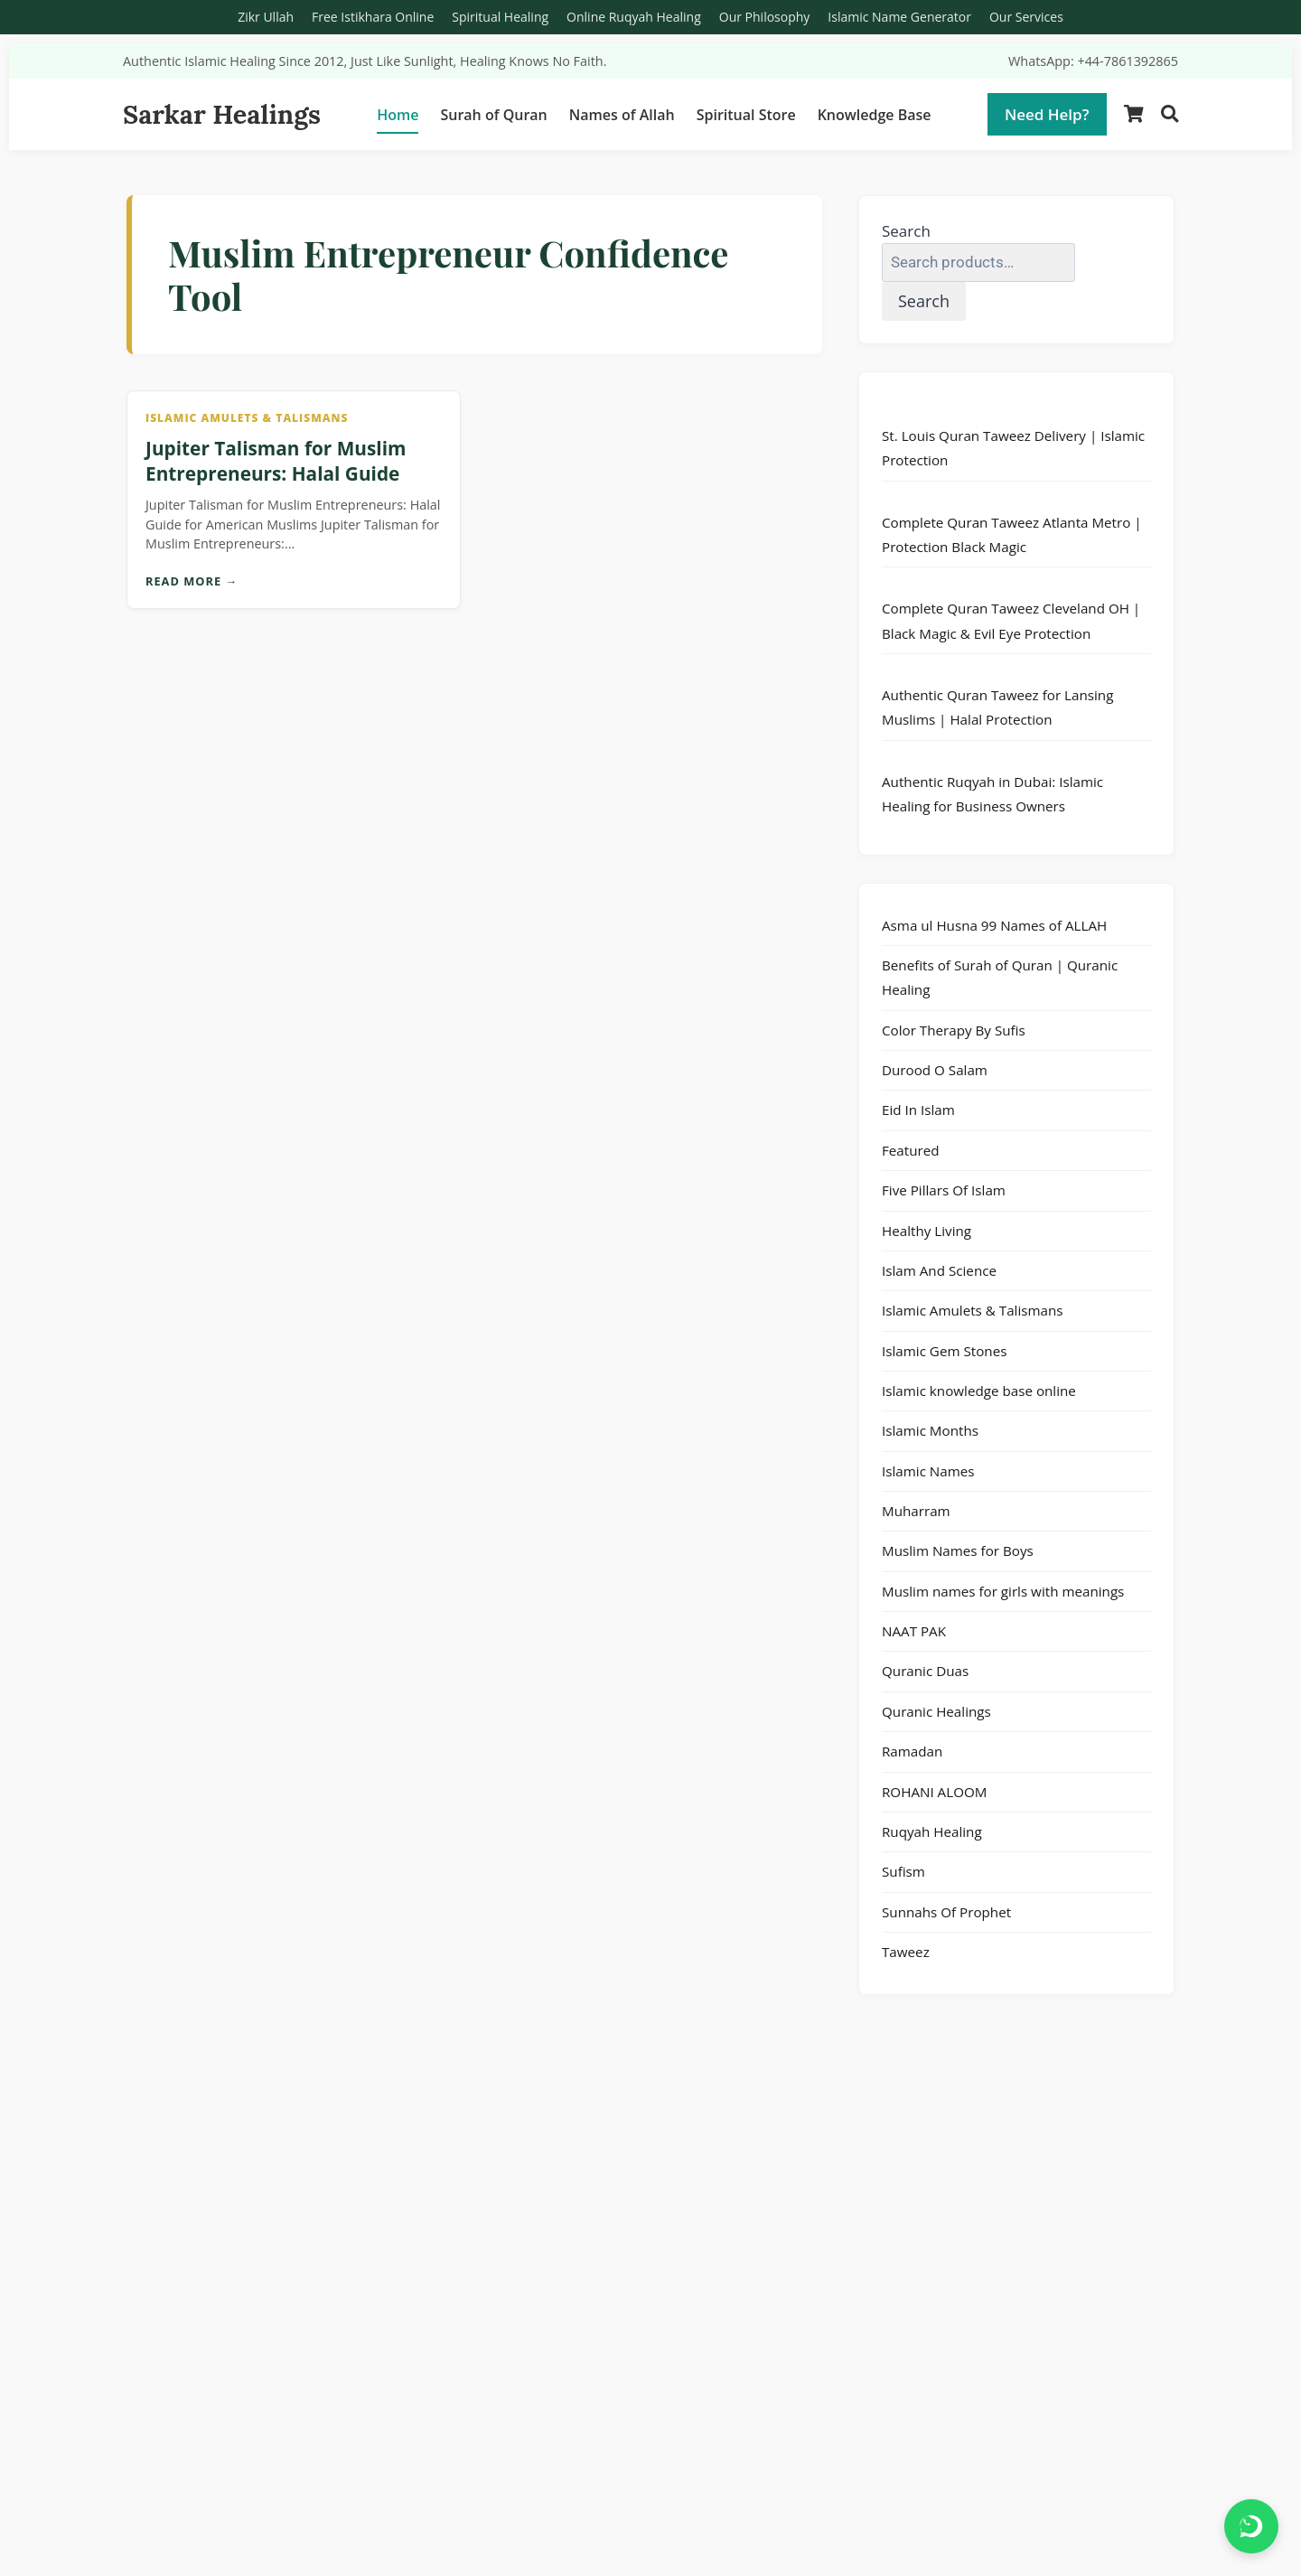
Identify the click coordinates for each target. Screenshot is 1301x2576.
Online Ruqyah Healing (633, 16)
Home (397, 115)
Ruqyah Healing (932, 1831)
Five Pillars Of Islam (944, 1190)
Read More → (191, 581)
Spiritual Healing (500, 16)
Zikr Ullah (266, 16)
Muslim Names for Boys (958, 1550)
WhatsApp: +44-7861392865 (1093, 61)
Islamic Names (928, 1471)
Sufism (903, 1871)
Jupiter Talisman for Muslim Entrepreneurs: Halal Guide (275, 461)
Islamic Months (930, 1430)
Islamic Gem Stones (944, 1351)
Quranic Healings (936, 1711)
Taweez (906, 1952)
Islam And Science (939, 1270)
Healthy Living (926, 1231)
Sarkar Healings (222, 114)
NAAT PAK (914, 1631)
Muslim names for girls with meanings (1003, 1591)
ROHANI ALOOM (934, 1792)
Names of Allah (622, 115)
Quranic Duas (925, 1671)
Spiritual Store (746, 115)
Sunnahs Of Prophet (946, 1912)
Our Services (1026, 16)
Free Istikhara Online (373, 16)
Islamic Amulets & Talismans (972, 1310)
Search (906, 230)
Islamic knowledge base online (979, 1391)
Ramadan (912, 1751)
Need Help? (1047, 114)
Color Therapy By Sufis (953, 1030)
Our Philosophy (764, 16)
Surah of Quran (493, 115)
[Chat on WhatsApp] (1251, 2526)
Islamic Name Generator (899, 16)
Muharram (916, 1511)
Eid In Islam (918, 1110)
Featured (911, 1150)
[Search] (1169, 114)
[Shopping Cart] (1134, 114)
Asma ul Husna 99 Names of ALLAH (994, 925)
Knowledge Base (874, 115)
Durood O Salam (934, 1070)
